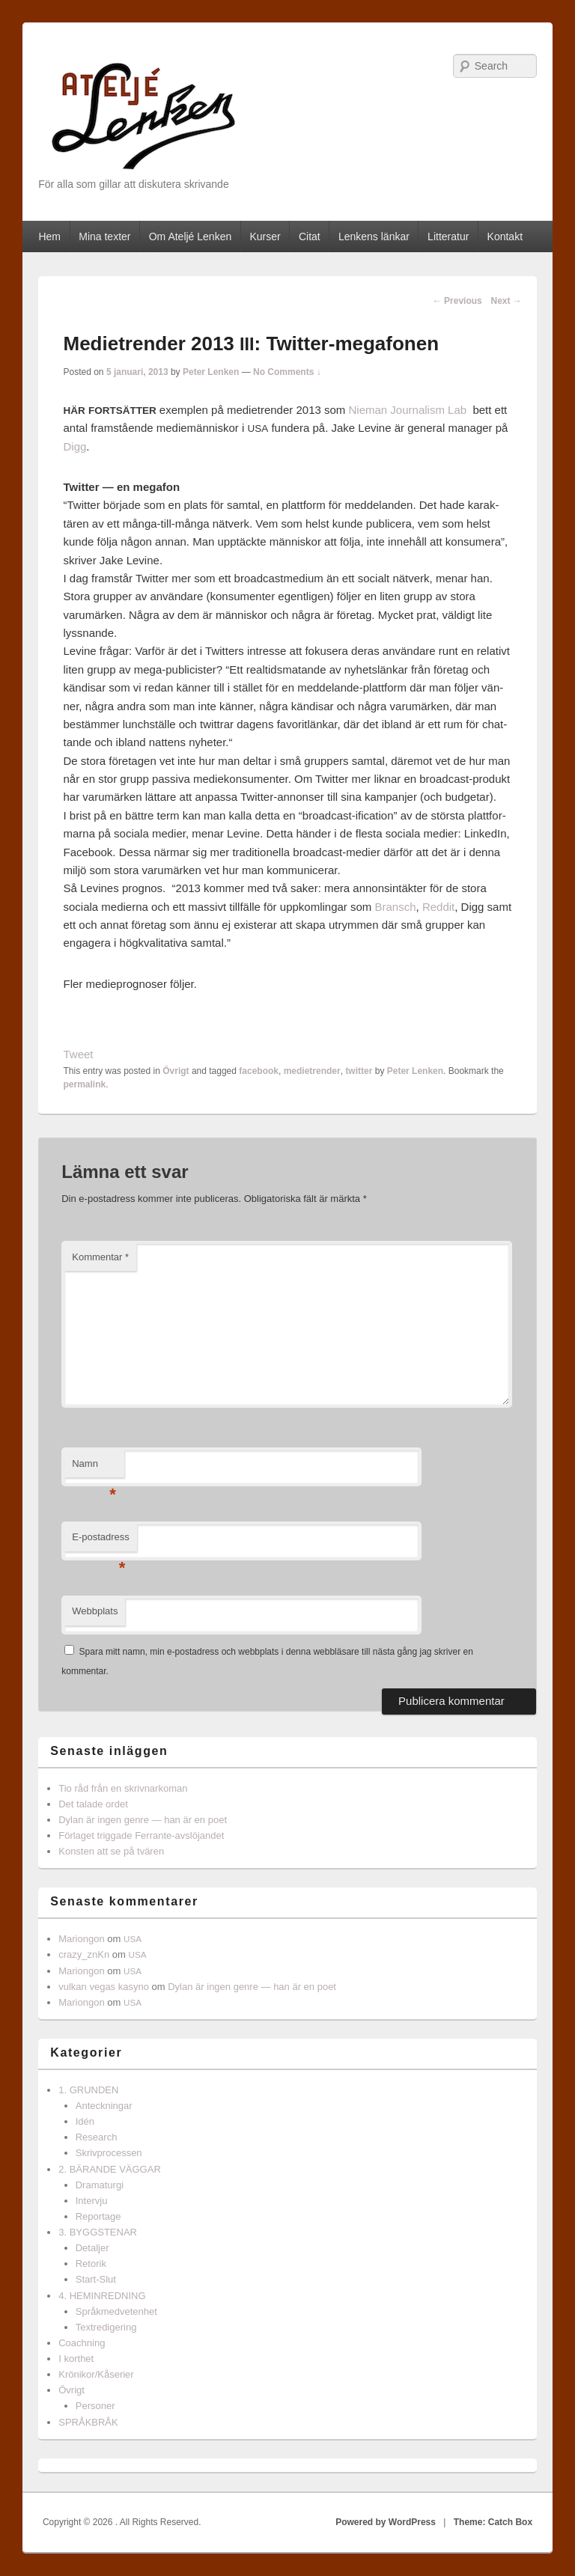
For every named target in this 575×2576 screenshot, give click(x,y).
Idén (85, 2121)
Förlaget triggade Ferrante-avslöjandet (141, 1835)
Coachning (81, 2342)
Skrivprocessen (109, 2152)
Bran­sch (395, 906)
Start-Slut (96, 2279)
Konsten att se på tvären (111, 1851)
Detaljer (92, 2247)
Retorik (91, 2263)
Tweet (79, 1054)
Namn (94, 1468)
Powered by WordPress (385, 2522)
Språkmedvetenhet (116, 2311)
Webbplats (95, 1611)
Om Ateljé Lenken (190, 236)
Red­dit (438, 906)
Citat (309, 236)
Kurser (264, 236)
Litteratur (448, 236)
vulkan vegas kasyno (103, 1986)
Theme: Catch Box (493, 2522)
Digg (75, 446)
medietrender (312, 1071)
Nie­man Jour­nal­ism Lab (408, 409)
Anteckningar (104, 2105)
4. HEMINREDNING (101, 2295)
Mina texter (104, 236)
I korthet (76, 2358)
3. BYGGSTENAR (97, 2232)
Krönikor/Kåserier (95, 2374)
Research (97, 2137)
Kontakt (505, 236)
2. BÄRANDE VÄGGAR (109, 2169)
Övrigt (175, 1071)
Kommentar (100, 1257)
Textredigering (106, 2327)
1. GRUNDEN (88, 2090)
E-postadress (101, 1541)
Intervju (92, 2200)
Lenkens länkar (374, 236)
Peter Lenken (211, 372)
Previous (457, 301)
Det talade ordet (93, 1804)
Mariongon (81, 1938)
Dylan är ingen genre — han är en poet (142, 1819)
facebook (259, 1071)
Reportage (98, 2216)
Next (505, 301)
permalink (85, 1084)
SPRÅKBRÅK (88, 2422)
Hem (49, 236)
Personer (95, 2405)
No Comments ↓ (287, 372)
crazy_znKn (83, 1954)
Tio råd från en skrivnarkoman (122, 1788)
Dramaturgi (100, 2185)
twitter (358, 1071)
